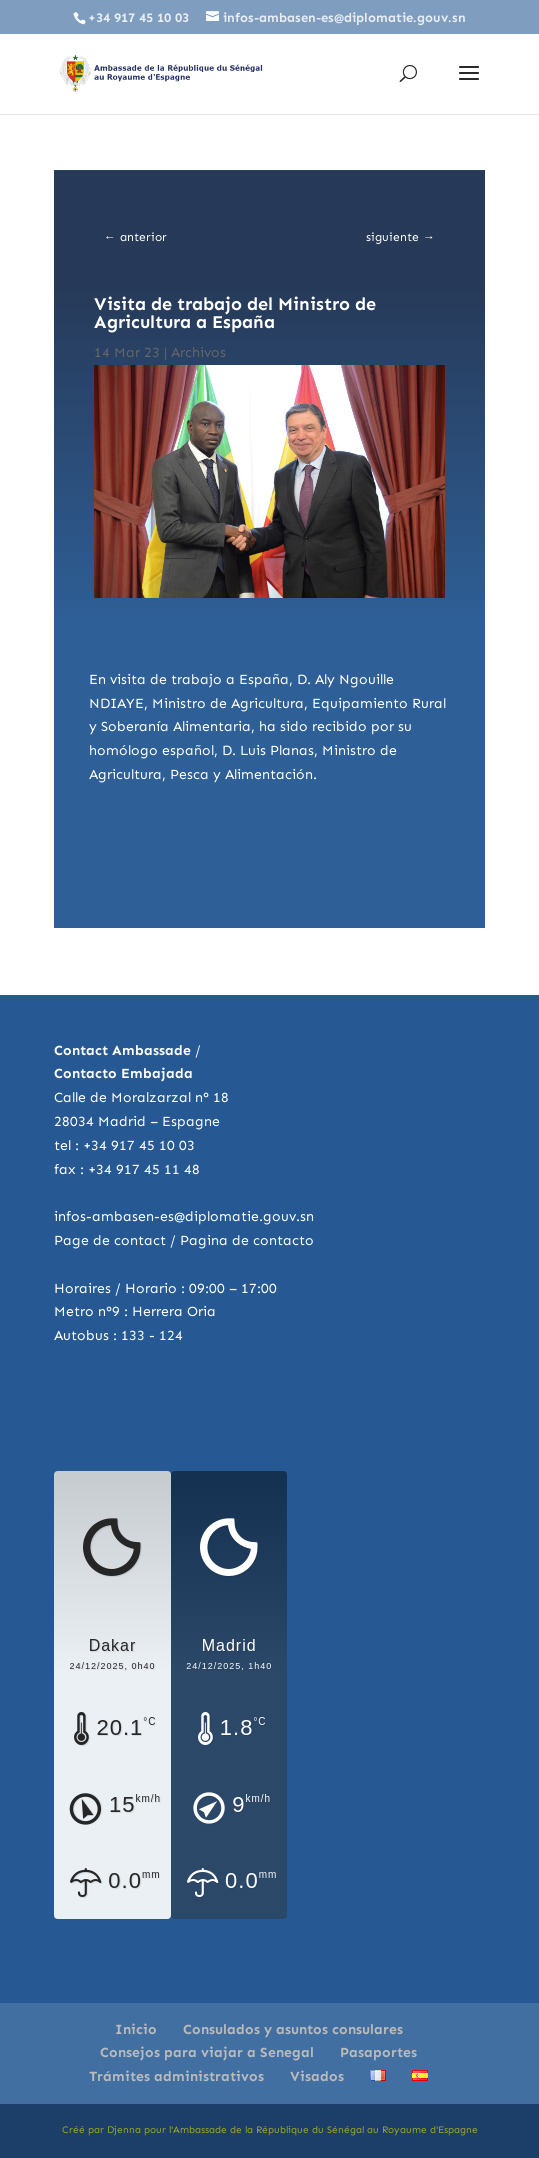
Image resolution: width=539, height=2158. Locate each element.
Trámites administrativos (176, 2076)
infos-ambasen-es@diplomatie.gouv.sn (184, 1216)
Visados (317, 2076)
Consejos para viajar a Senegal (207, 2052)
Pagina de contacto (247, 1240)
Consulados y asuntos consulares (293, 2029)
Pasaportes (378, 2052)
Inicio (136, 2029)
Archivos (198, 352)
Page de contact (110, 1240)
